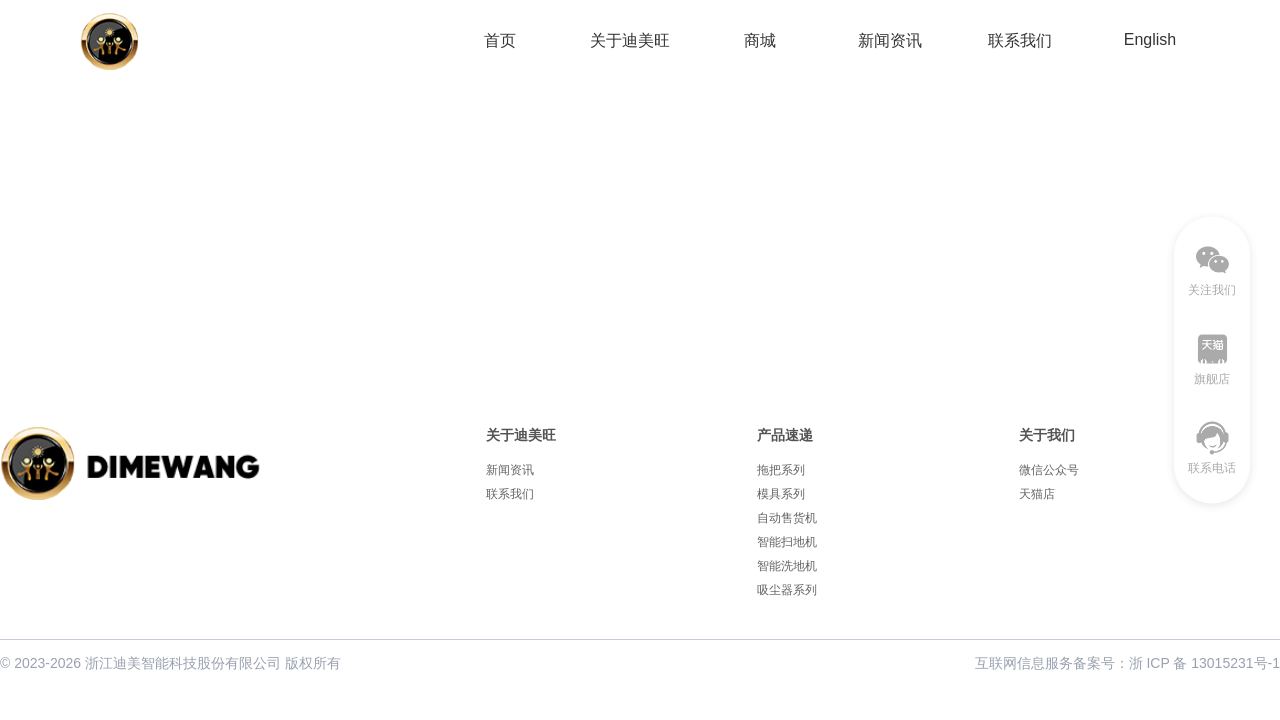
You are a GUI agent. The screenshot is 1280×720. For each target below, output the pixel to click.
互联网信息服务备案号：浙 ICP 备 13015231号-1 (1128, 663)
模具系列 (781, 494)
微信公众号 (1049, 470)
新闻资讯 (890, 40)
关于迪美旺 (630, 40)
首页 (500, 40)
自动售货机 (787, 518)
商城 (760, 40)
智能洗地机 (787, 566)
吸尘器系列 (787, 590)
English (1150, 39)
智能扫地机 (787, 542)
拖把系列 (781, 470)
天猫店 (1037, 494)
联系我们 (1020, 40)
